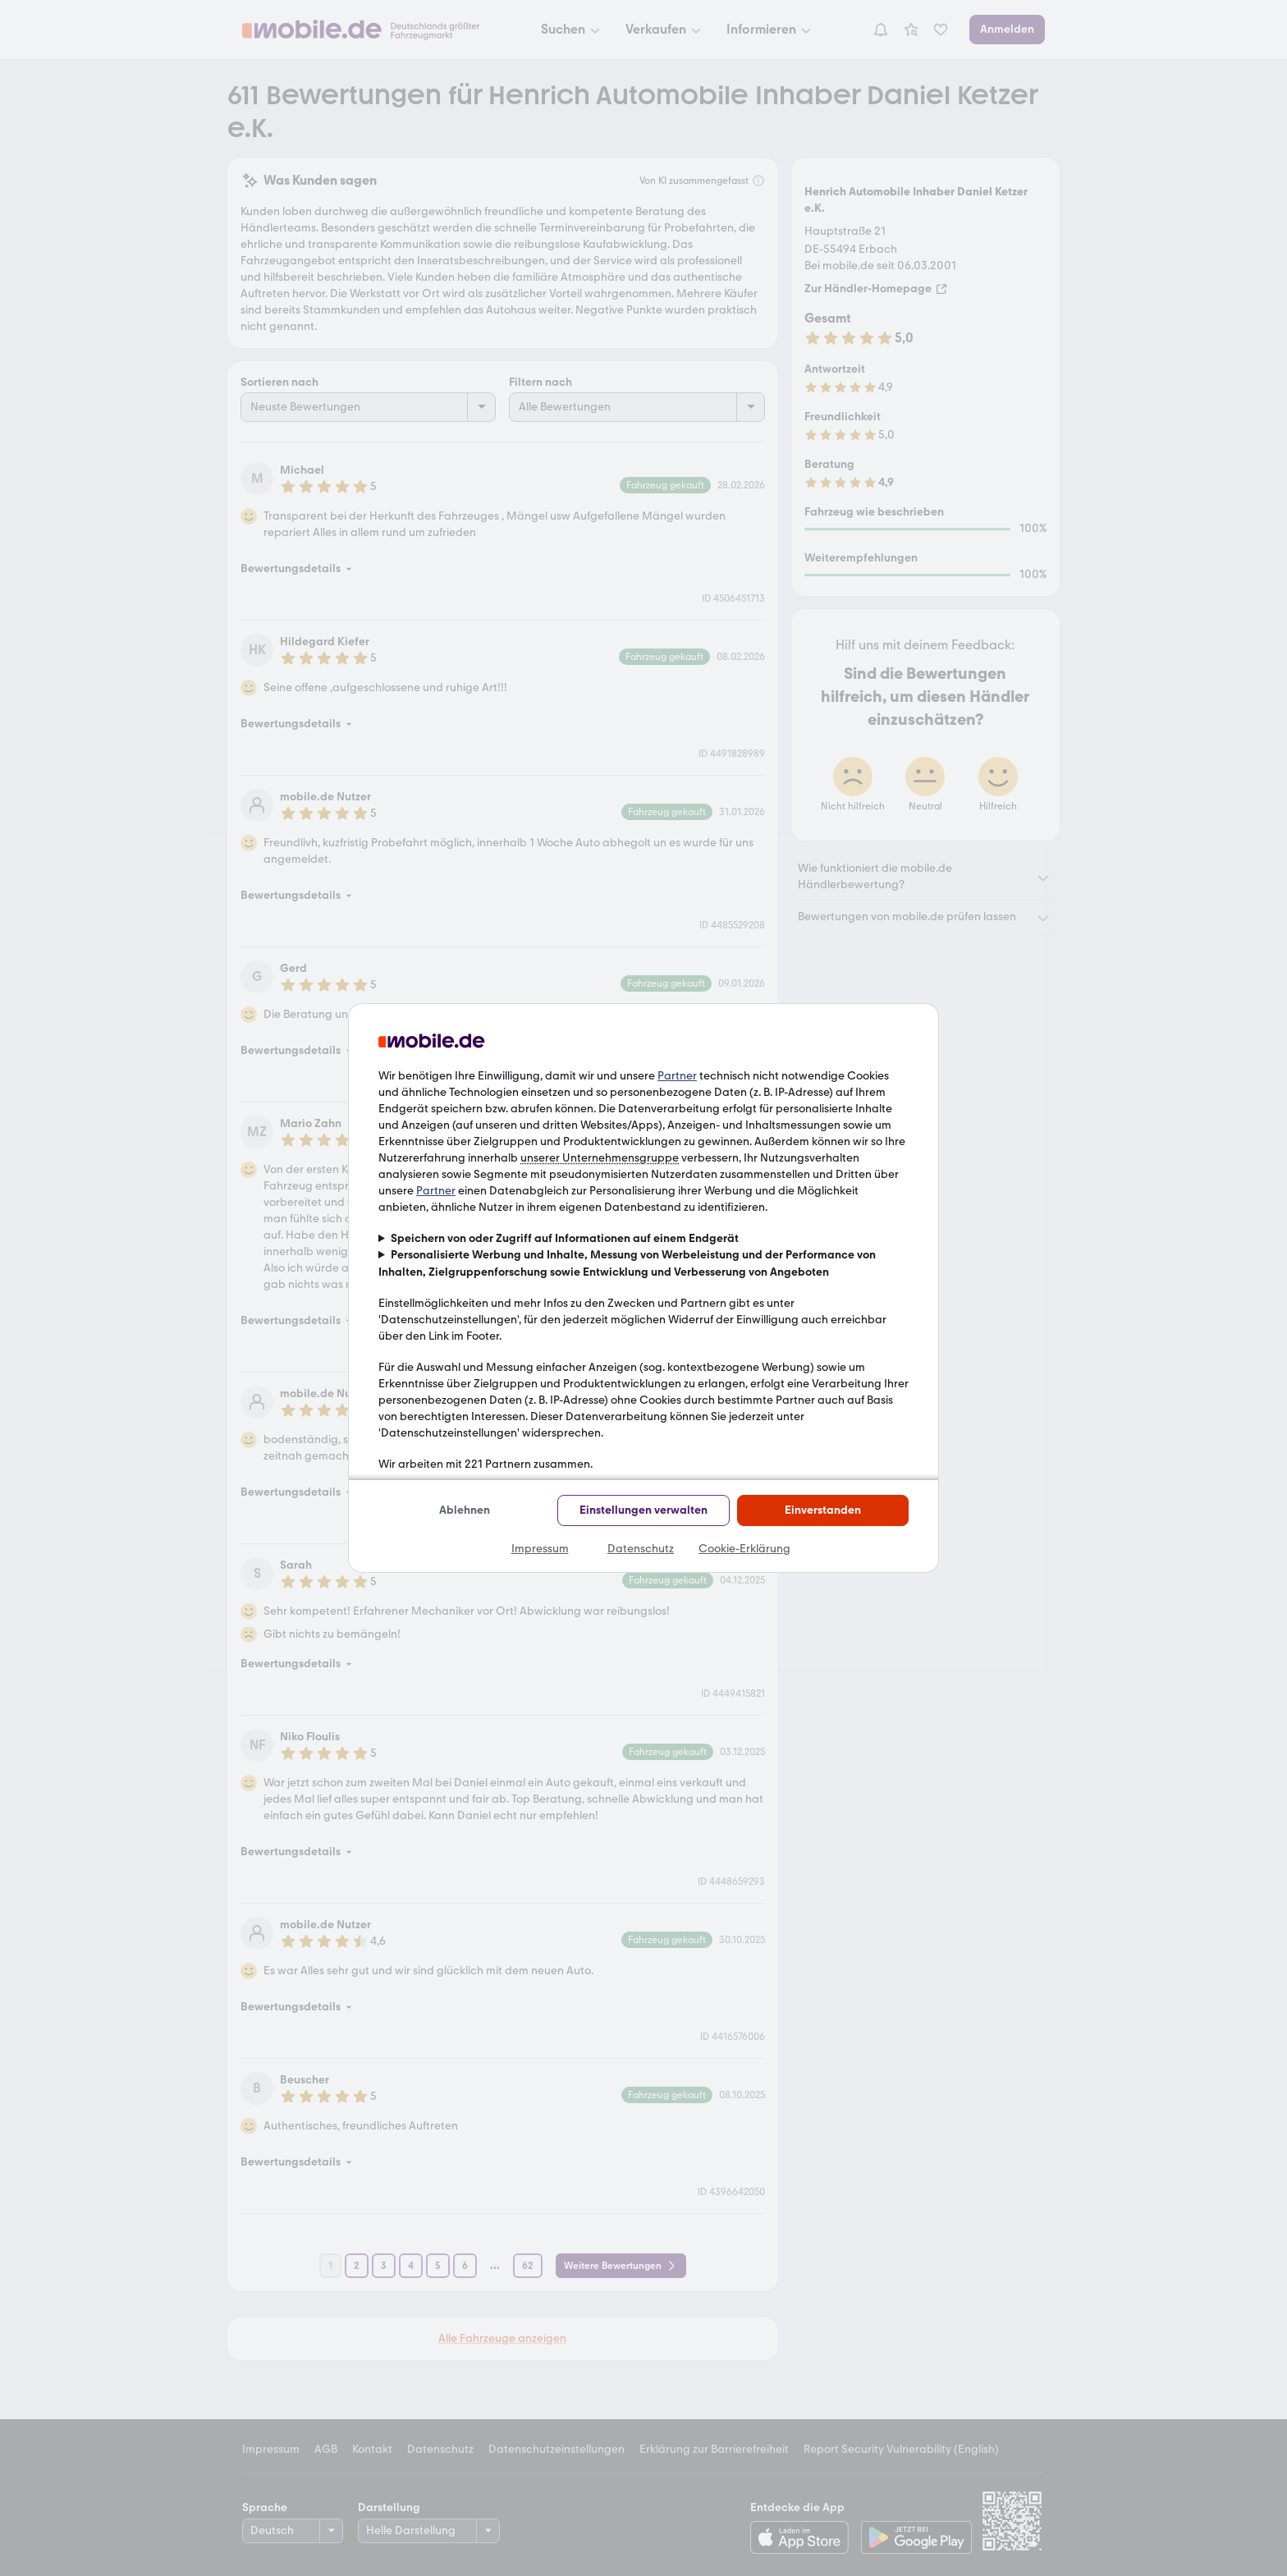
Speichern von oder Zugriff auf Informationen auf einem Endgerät (565, 1238)
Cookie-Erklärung (744, 1549)
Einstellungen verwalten (643, 1510)
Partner (677, 1076)
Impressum (540, 1549)
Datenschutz (640, 1549)
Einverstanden (823, 1510)
